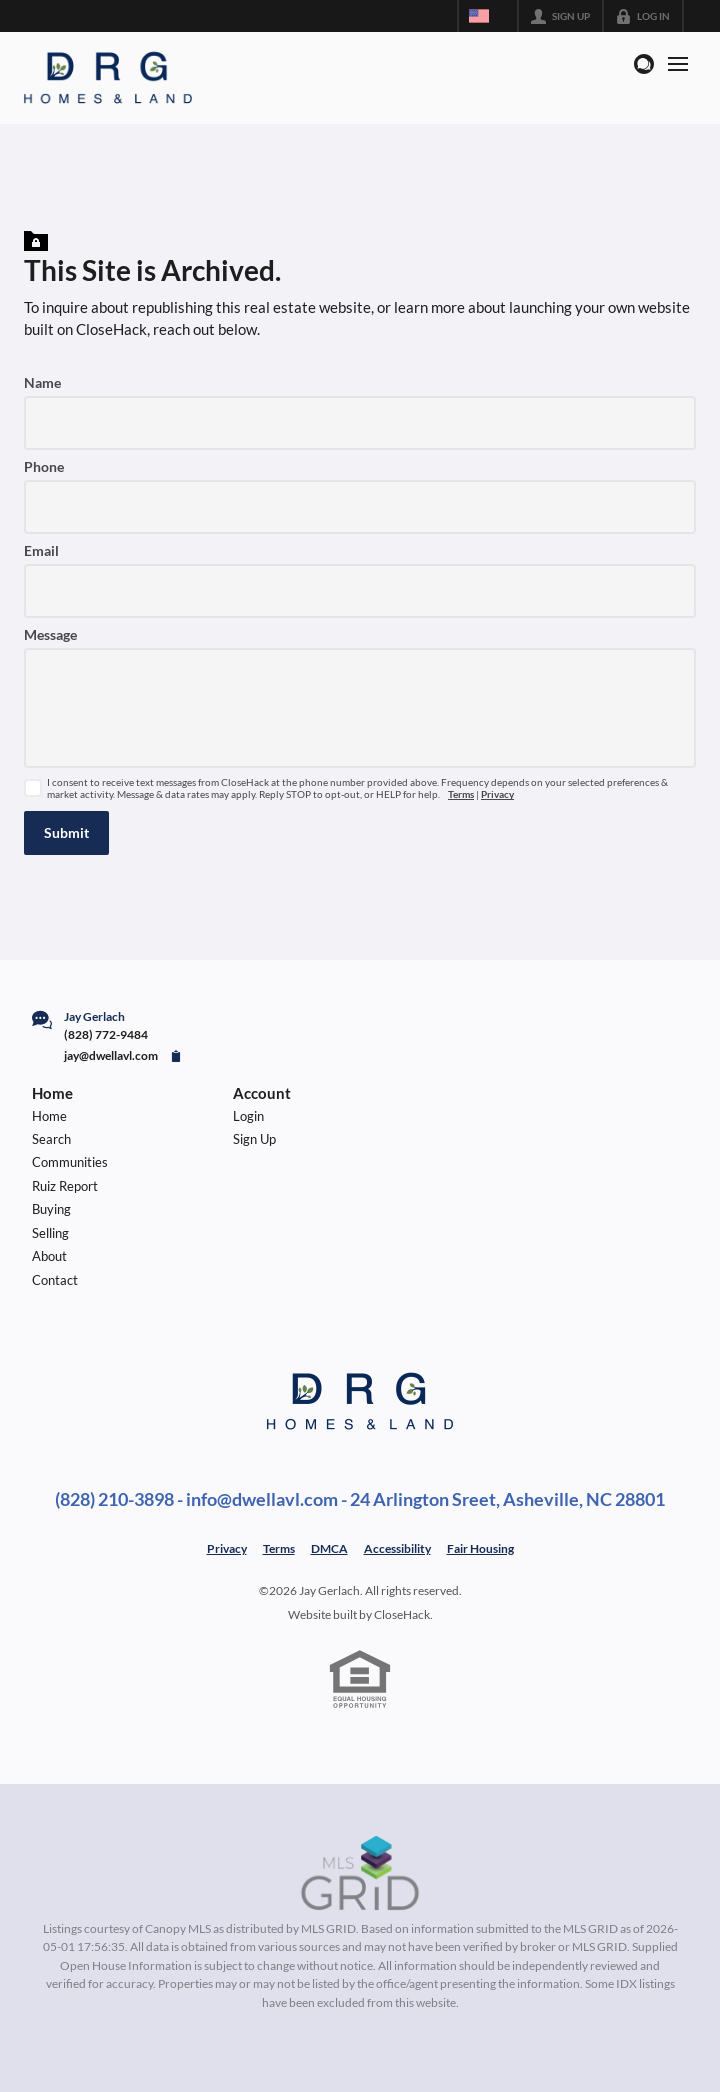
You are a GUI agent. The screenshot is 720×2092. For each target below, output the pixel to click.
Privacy (497, 794)
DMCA (329, 1548)
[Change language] (488, 16)
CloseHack (402, 1614)
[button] (66, 833)
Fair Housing (480, 1548)
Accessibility (397, 1548)
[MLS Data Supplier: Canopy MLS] (360, 1874)
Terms (461, 794)
